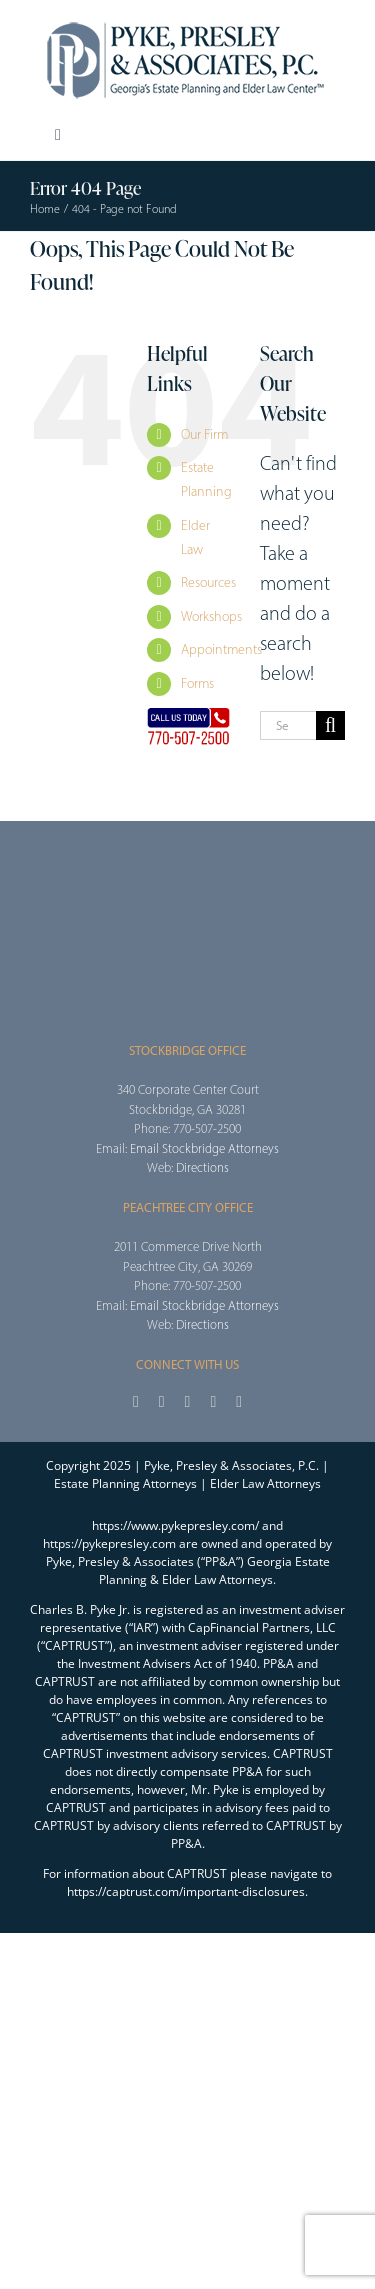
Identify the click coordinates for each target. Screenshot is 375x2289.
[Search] (330, 725)
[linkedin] (239, 1402)
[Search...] (288, 725)
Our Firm (204, 434)
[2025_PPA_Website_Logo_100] (188, 20)
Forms (197, 683)
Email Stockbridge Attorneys (204, 1148)
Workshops (211, 616)
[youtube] (213, 1402)
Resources (208, 582)
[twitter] (162, 1402)
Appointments (221, 649)
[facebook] (136, 1402)
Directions (202, 1167)
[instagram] (188, 1402)
